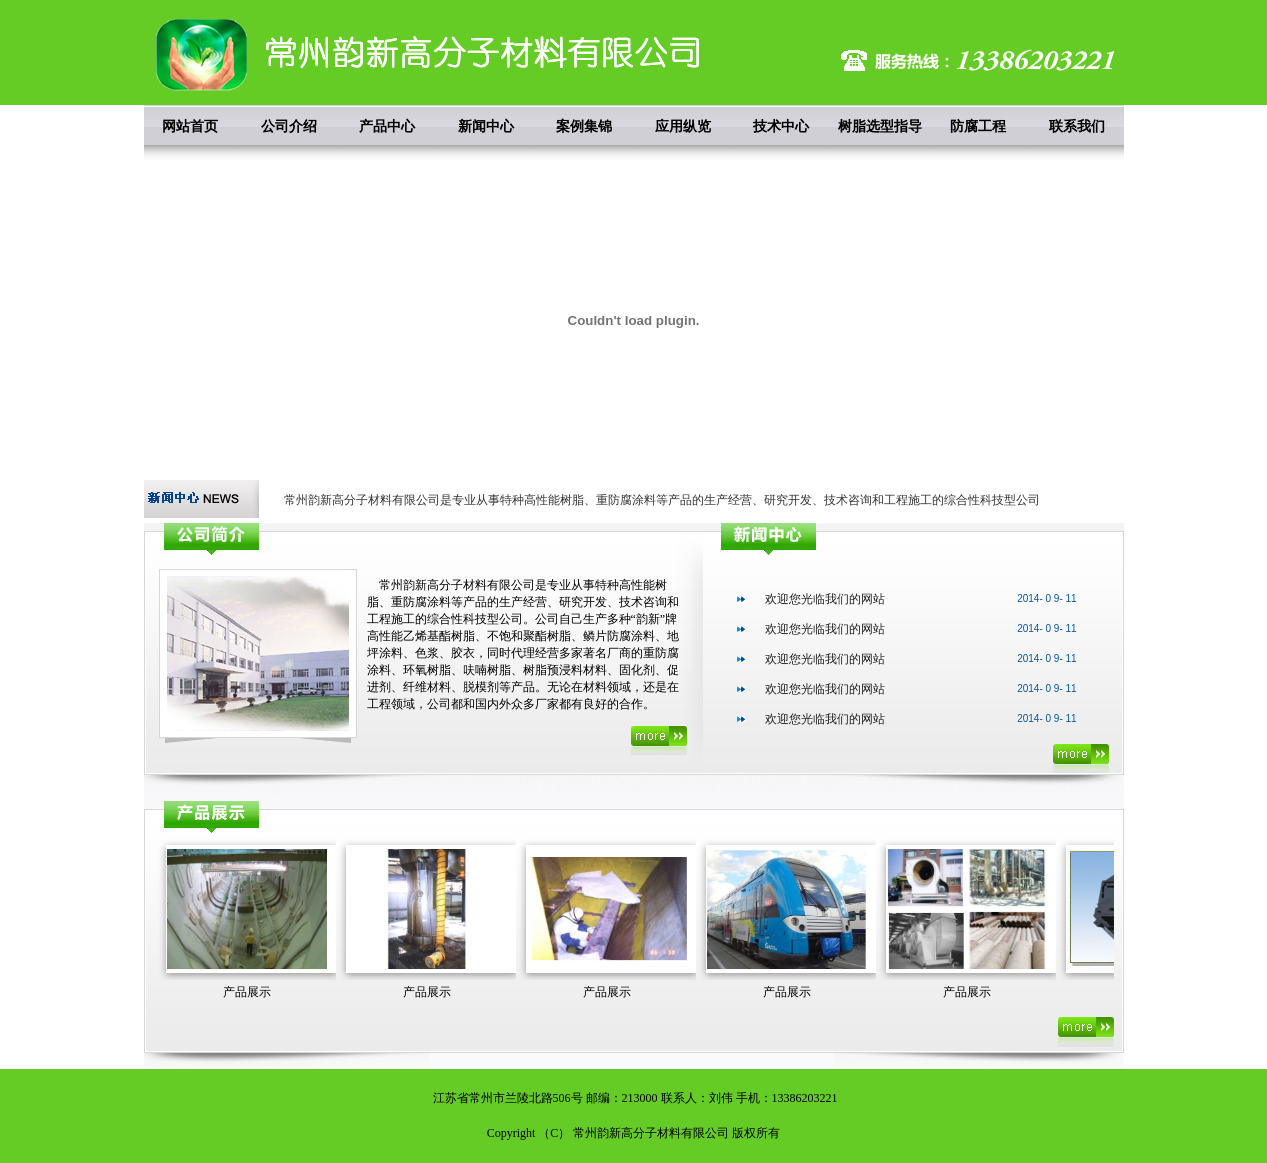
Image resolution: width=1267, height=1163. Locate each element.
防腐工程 (978, 126)
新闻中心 (486, 126)
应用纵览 (683, 126)
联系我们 (1077, 126)
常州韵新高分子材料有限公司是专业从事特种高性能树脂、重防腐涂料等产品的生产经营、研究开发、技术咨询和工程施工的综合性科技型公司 (662, 500)
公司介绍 (289, 126)
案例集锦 (584, 126)
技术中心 (781, 126)
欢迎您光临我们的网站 (825, 599)
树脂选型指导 (880, 126)
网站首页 (190, 126)
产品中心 (387, 126)
